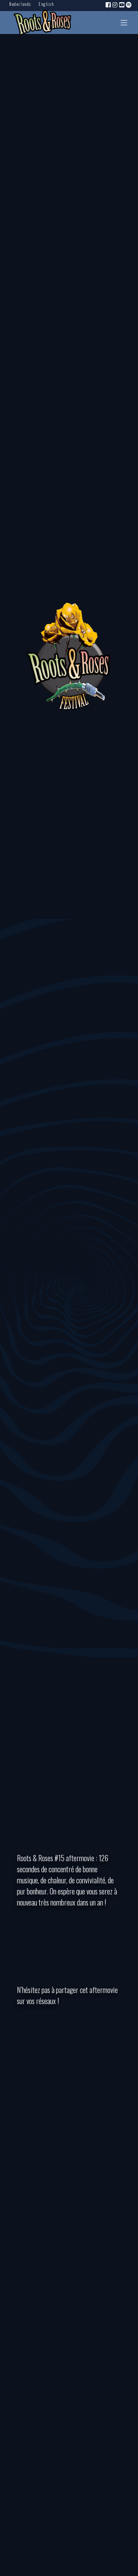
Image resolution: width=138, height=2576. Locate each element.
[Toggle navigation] (124, 22)
